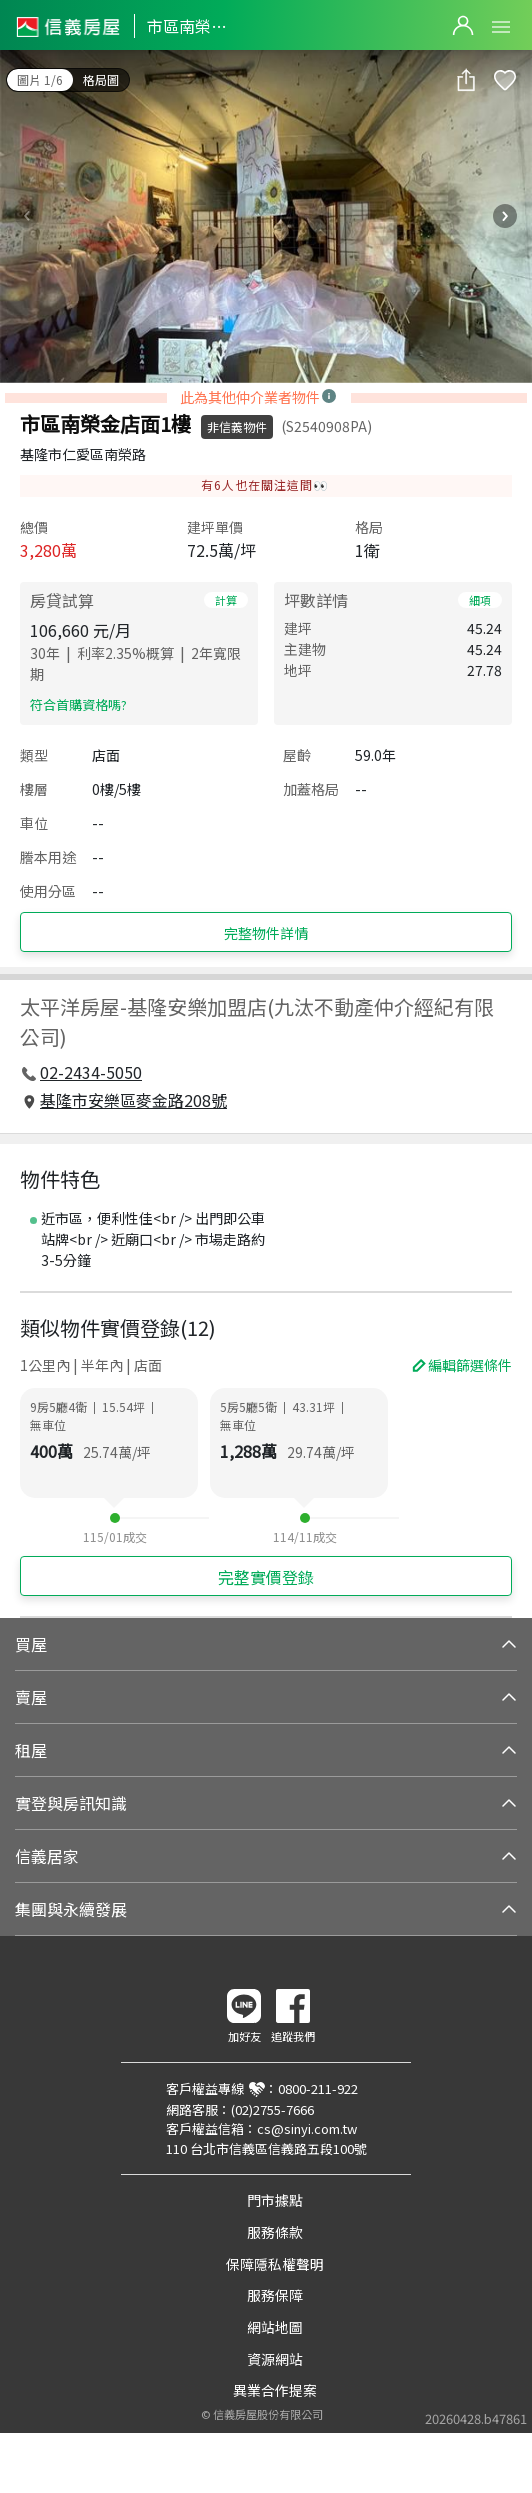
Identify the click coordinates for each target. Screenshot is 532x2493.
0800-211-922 (318, 2088)
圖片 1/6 (40, 79)
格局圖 (101, 79)
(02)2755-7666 (272, 2109)
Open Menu (501, 27)
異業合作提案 (275, 2390)
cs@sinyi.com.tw (307, 2128)
